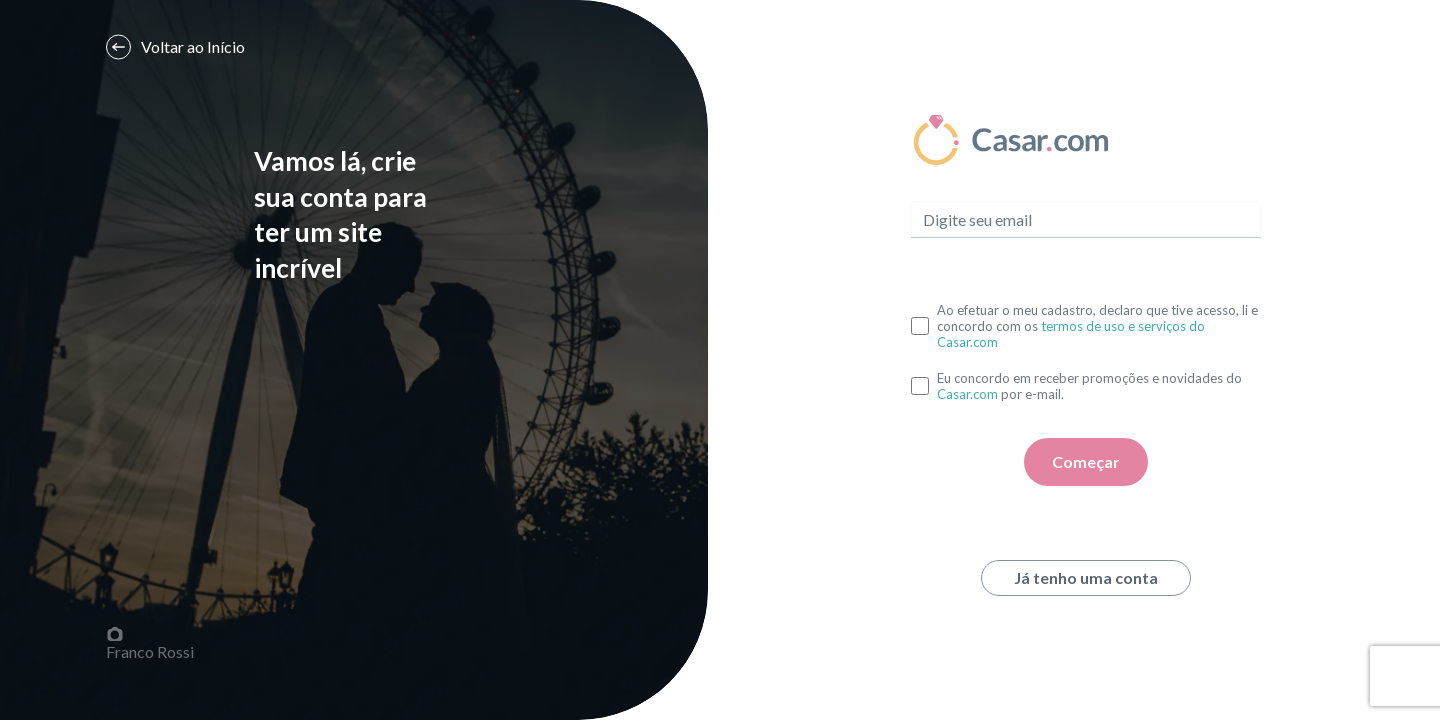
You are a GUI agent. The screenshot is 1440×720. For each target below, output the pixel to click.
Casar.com (967, 394)
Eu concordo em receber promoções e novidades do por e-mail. (1089, 386)
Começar (1086, 461)
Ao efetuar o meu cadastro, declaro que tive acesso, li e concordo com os (1097, 326)
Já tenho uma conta (1086, 577)
